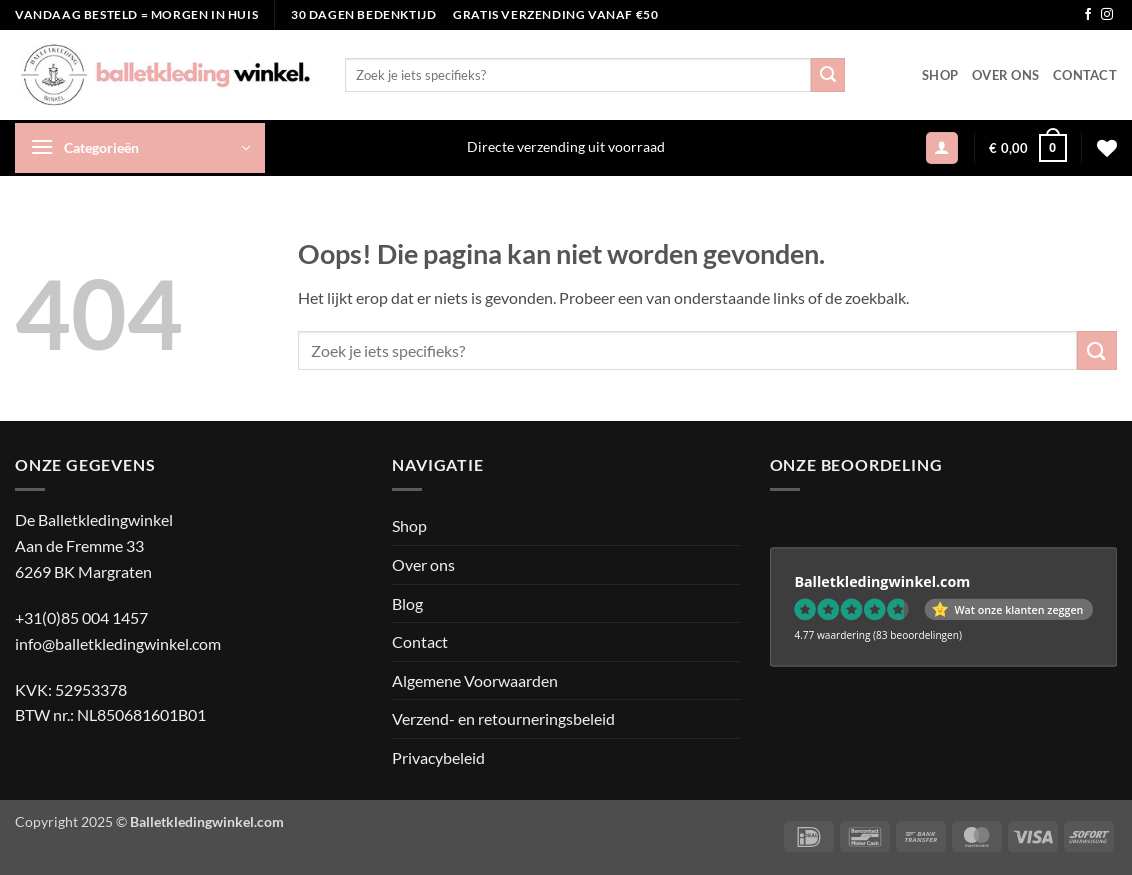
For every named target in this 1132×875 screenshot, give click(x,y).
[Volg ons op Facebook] (1088, 15)
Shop (940, 75)
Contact (1085, 75)
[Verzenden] (828, 75)
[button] (140, 148)
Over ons (1005, 75)
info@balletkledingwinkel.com (118, 643)
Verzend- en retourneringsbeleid (503, 718)
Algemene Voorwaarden (475, 680)
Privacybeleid (438, 757)
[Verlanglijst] (1107, 148)
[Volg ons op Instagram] (1107, 15)
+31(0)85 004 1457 (81, 617)
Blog (407, 603)
